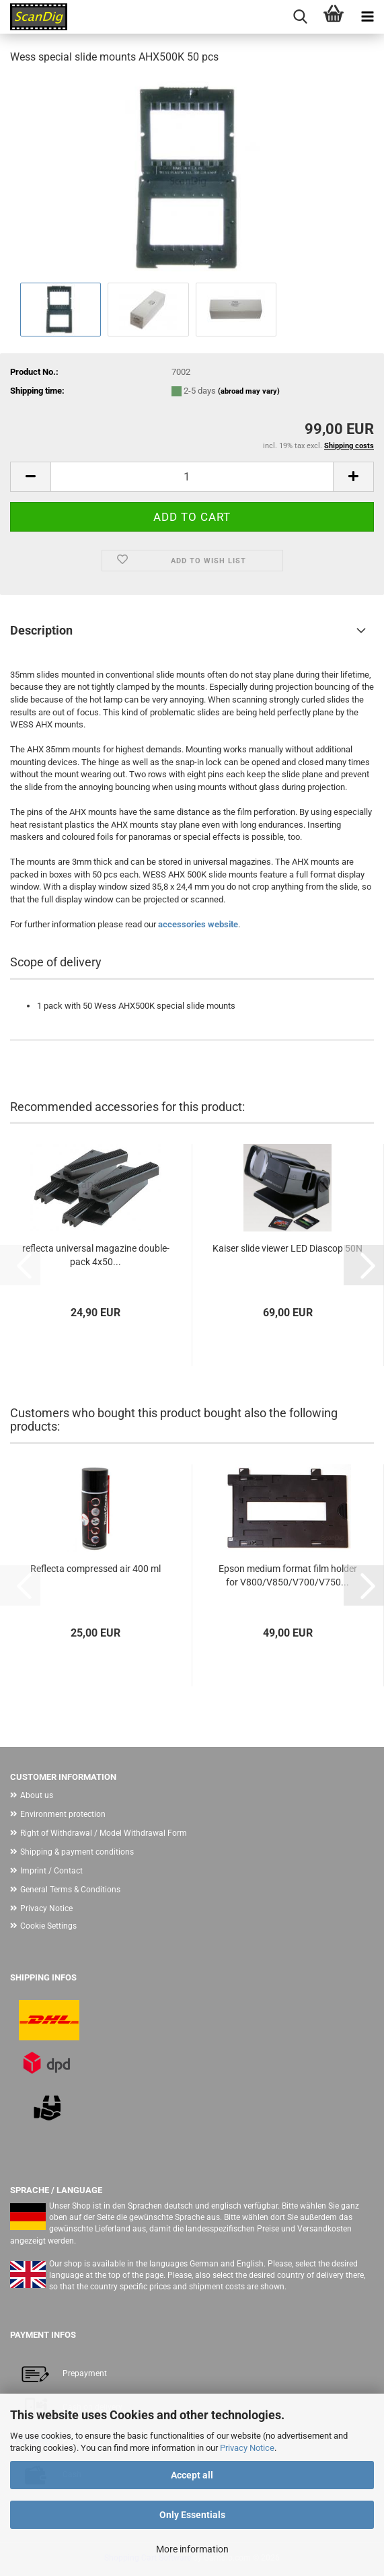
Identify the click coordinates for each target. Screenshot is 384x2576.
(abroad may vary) (249, 391)
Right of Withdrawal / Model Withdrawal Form (103, 1833)
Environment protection (63, 1814)
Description (41, 630)
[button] (30, 477)
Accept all (192, 2475)
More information (192, 2549)
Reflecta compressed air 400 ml (95, 1568)
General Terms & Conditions (70, 1889)
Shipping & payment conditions (77, 1852)
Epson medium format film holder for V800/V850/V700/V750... (288, 1575)
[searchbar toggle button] (300, 17)
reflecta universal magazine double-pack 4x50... (95, 1255)
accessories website (198, 924)
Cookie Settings (48, 1926)
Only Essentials (192, 2514)
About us (36, 1795)
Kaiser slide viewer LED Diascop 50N (287, 1248)
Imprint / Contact (51, 1870)
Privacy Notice (247, 2448)
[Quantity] (192, 477)
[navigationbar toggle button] (367, 17)
